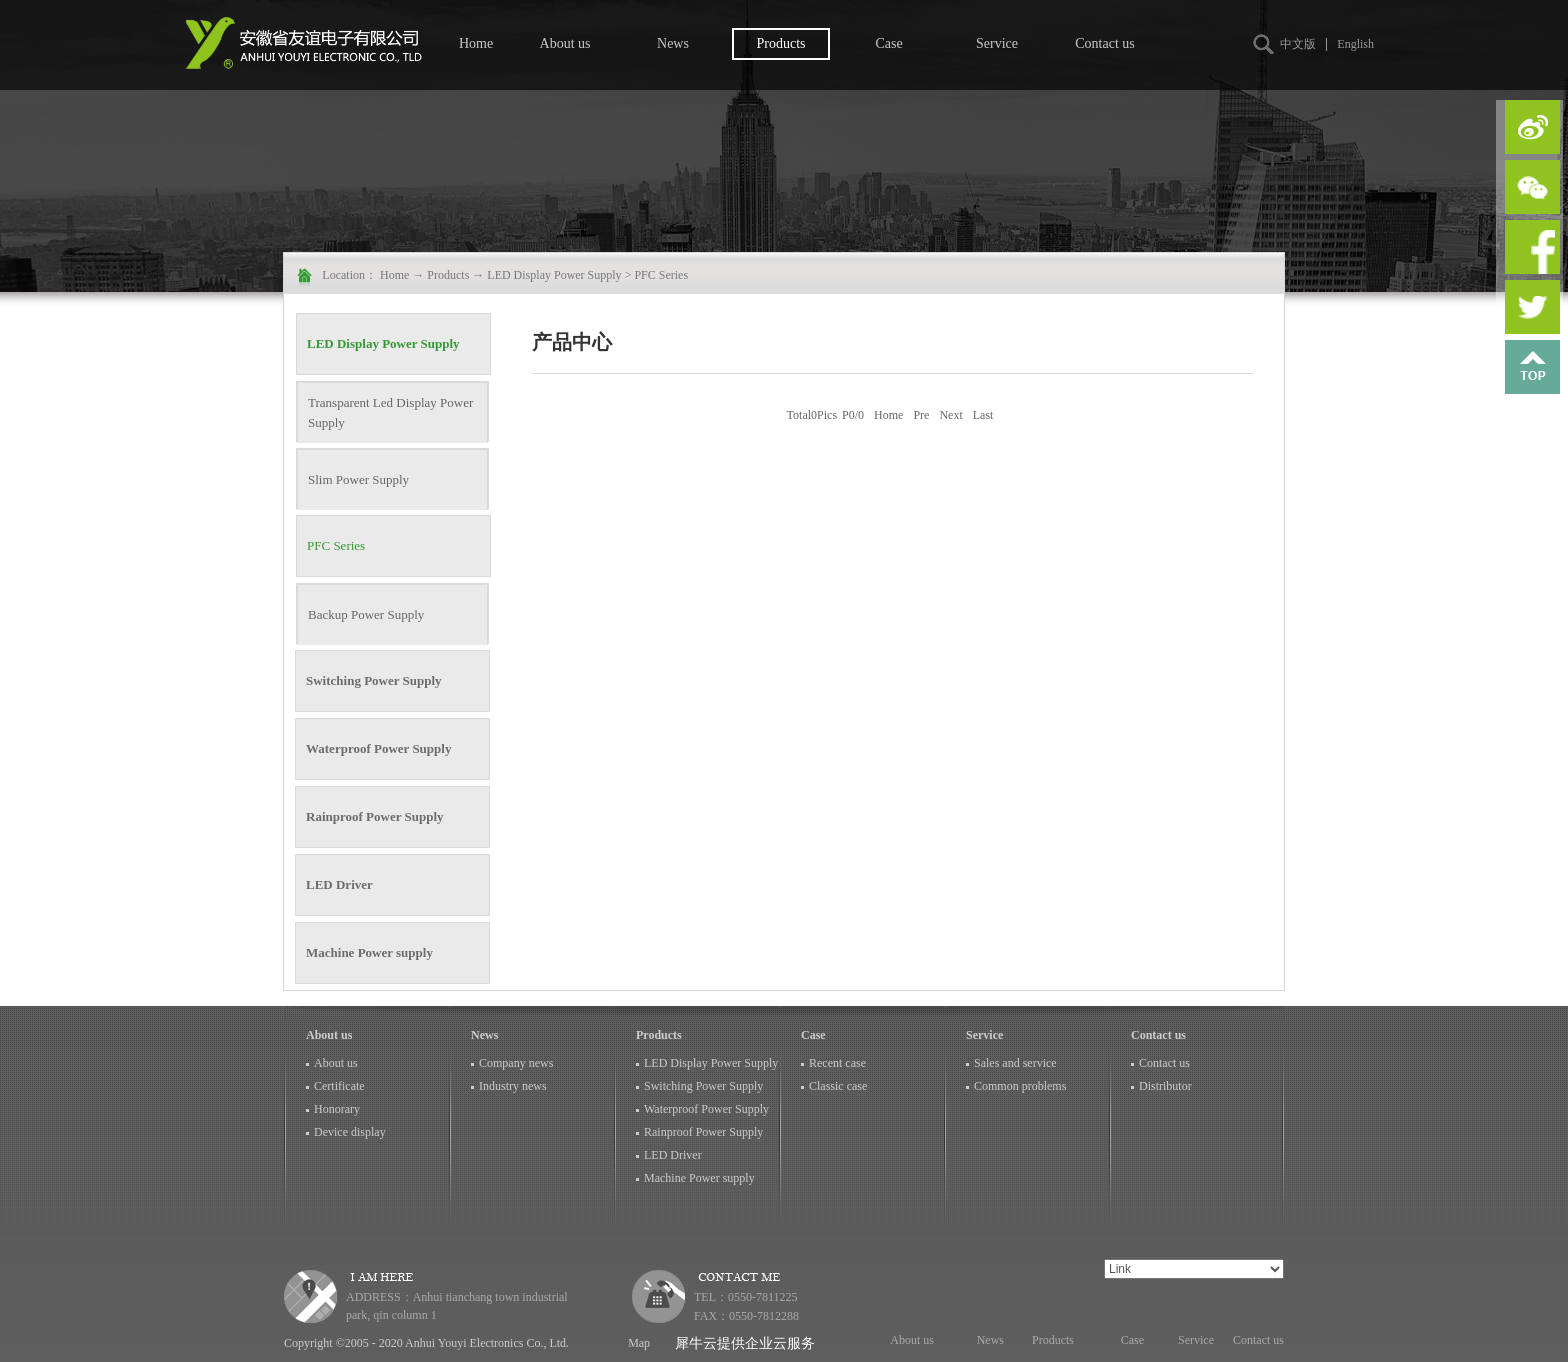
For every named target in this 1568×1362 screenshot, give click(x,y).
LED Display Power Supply (554, 275)
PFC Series (661, 275)
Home (476, 43)
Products (448, 275)
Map (636, 1343)
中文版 (1298, 44)
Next (950, 415)
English (1355, 44)
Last (983, 415)
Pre (921, 415)
